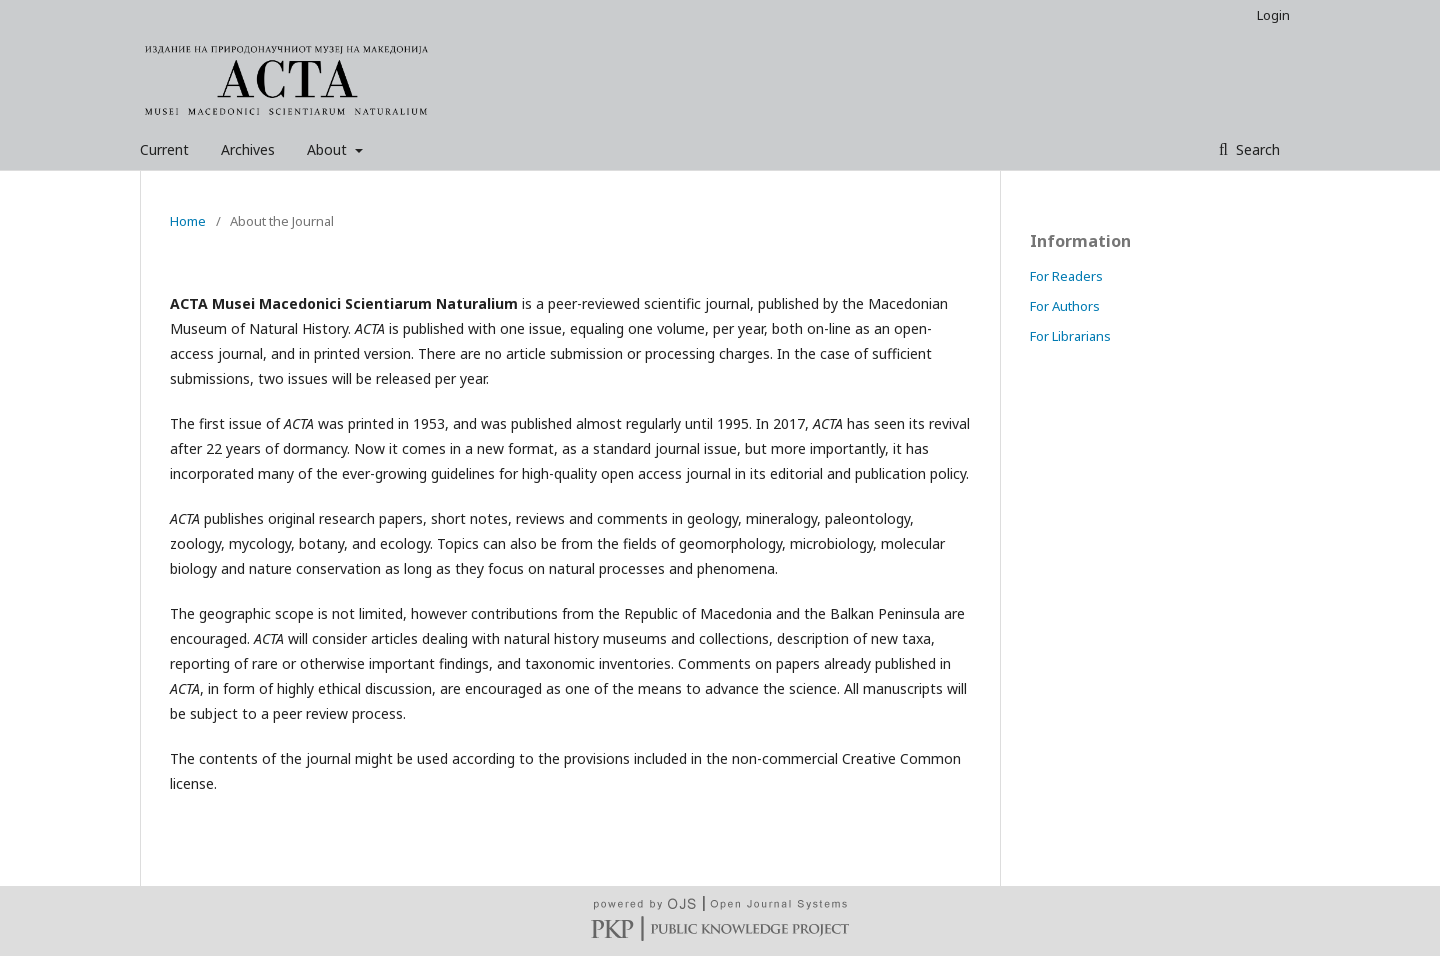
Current (164, 149)
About (329, 149)
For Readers (1066, 276)
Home (188, 221)
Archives (248, 149)
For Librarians (1070, 336)
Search (1256, 149)
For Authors (1065, 306)
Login (1273, 15)
